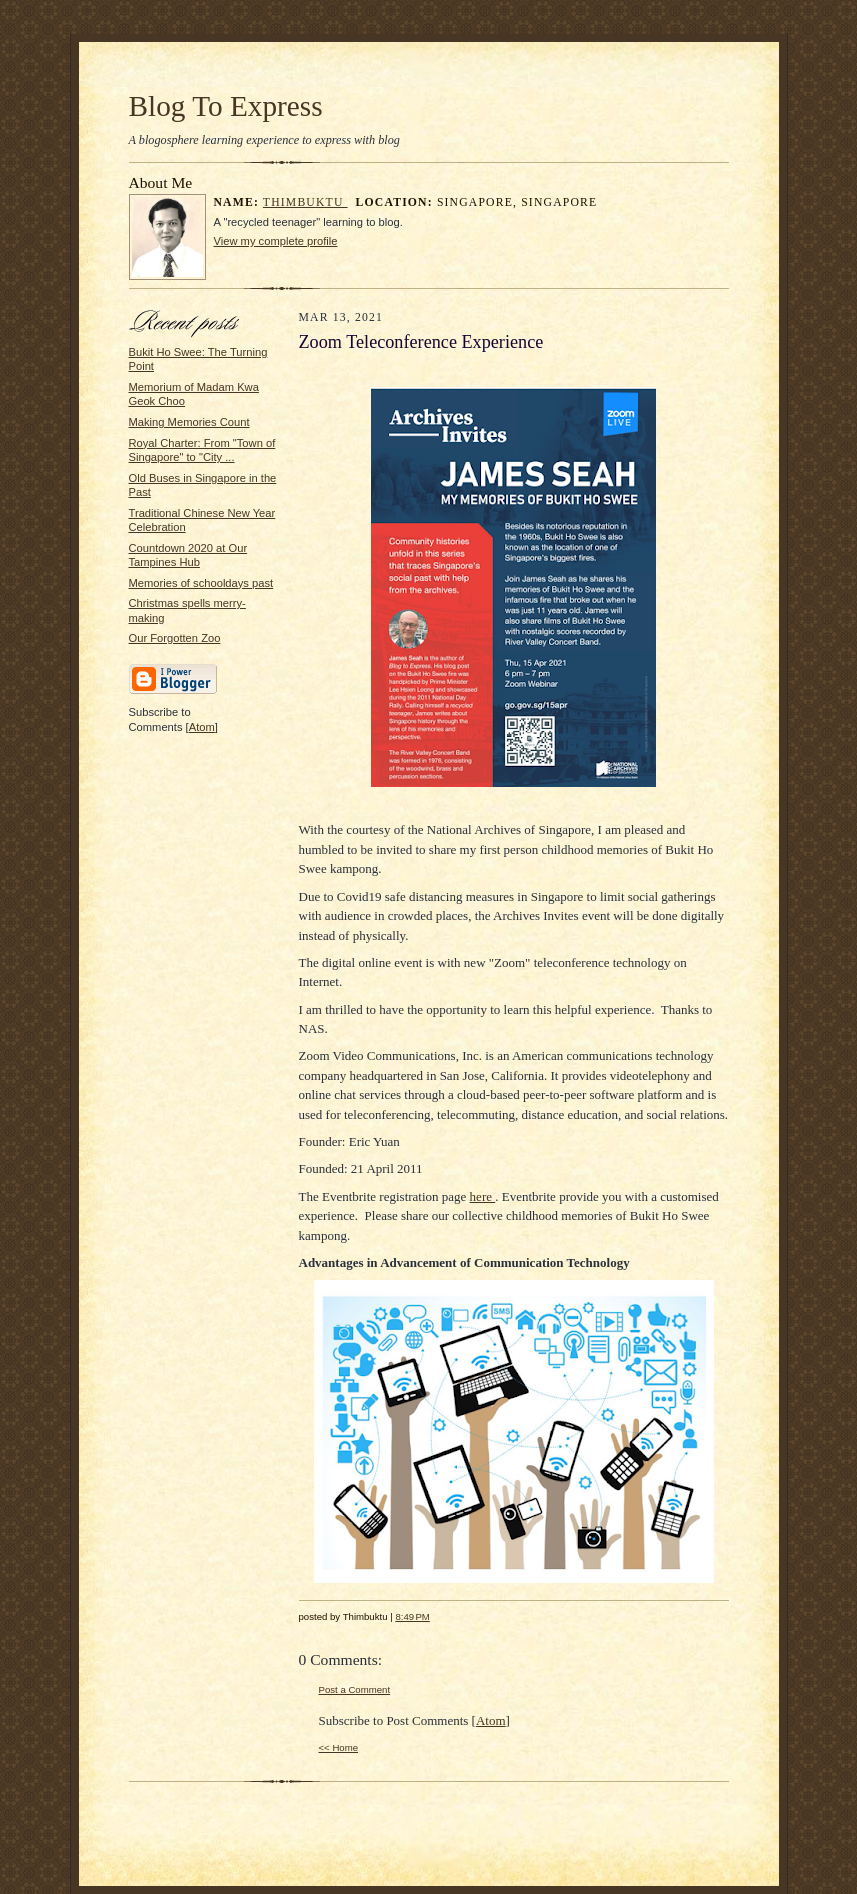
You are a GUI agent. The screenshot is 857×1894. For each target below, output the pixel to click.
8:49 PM (412, 1616)
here (483, 1196)
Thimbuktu (305, 202)
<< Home (339, 1747)
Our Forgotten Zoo (175, 638)
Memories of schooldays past (201, 583)
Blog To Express (226, 106)
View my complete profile (276, 241)
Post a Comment (355, 1689)
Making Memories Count (189, 422)
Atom (202, 727)
